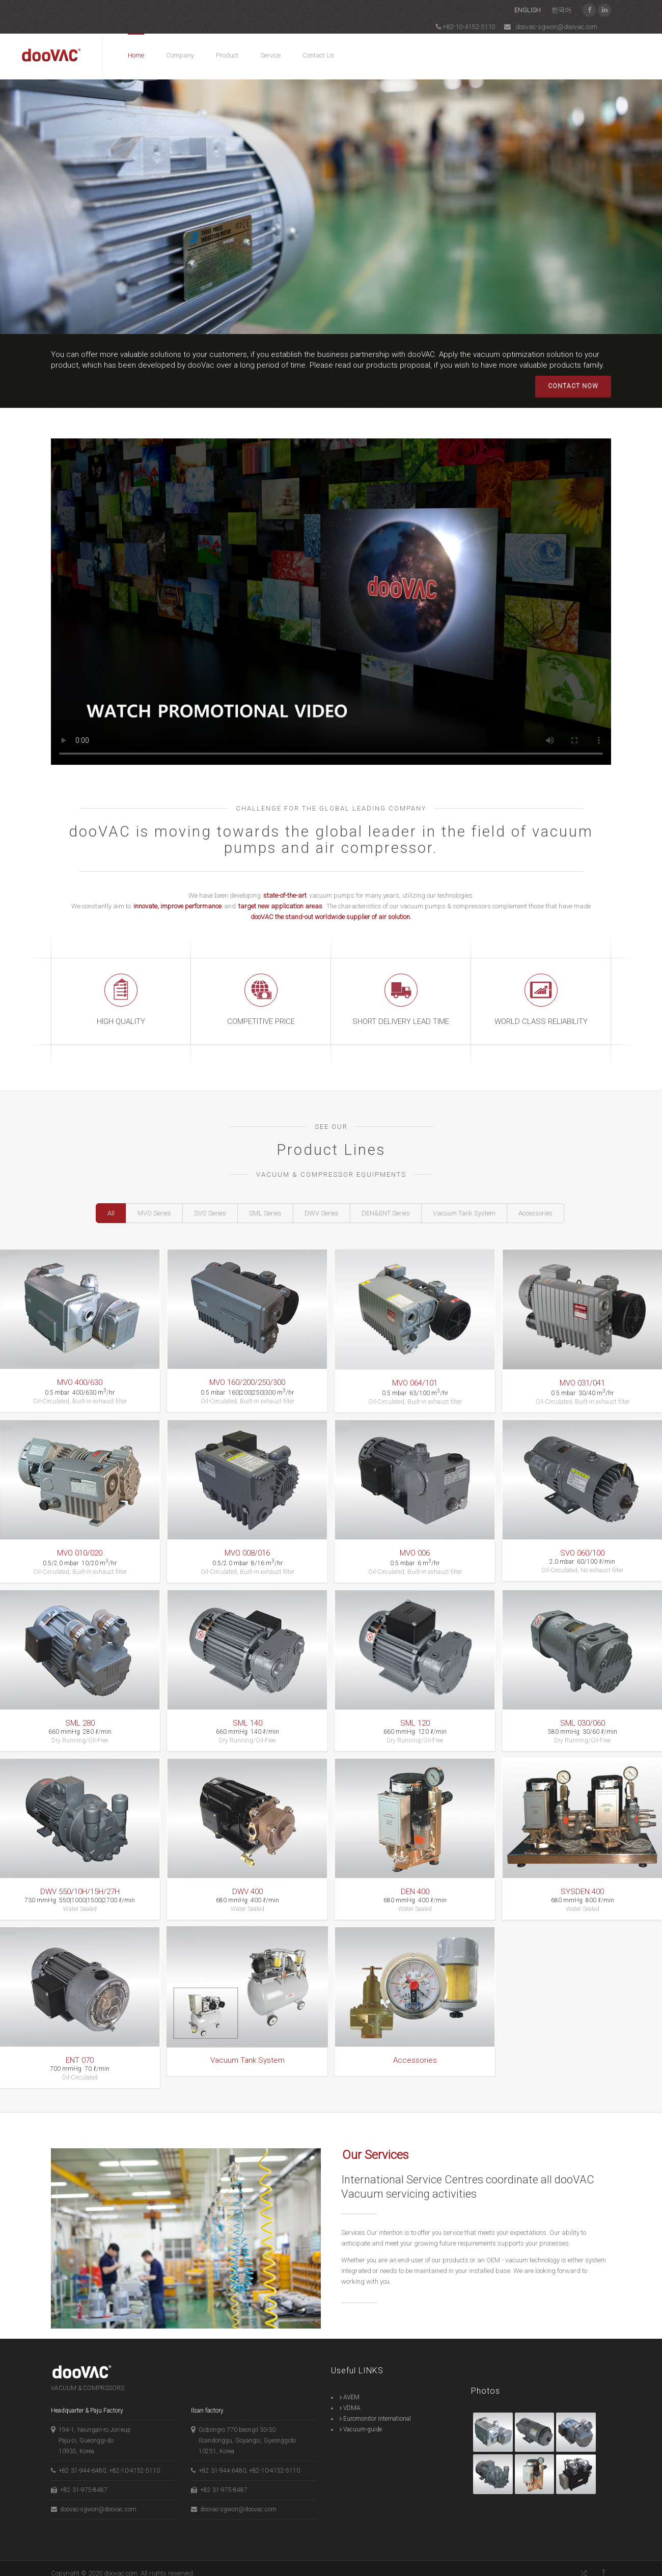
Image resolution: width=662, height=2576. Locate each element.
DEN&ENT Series (386, 1213)
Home (136, 55)
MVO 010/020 (80, 1555)
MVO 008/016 (245, 1555)
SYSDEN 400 (575, 1889)
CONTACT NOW (573, 386)
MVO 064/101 (410, 1387)
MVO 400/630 (80, 1387)
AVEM (350, 2387)
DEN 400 (410, 1889)
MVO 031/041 (575, 1387)
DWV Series (322, 1213)
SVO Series (210, 1213)
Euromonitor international (375, 2408)
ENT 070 (80, 2055)
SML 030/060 (575, 1722)
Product (227, 55)
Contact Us (318, 55)
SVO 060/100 (575, 1554)
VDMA (350, 2397)
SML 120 (410, 1722)
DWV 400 (245, 1889)
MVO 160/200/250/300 (245, 1387)
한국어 (560, 9)
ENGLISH (527, 9)
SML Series (265, 1213)
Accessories (535, 1213)
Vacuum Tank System (464, 1213)
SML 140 (245, 1722)
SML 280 (80, 1722)
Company (180, 55)
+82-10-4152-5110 (465, 26)
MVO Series (154, 1213)
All (111, 1213)
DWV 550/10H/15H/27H (80, 1889)
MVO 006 (410, 1555)
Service (270, 55)
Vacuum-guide (361, 2419)
